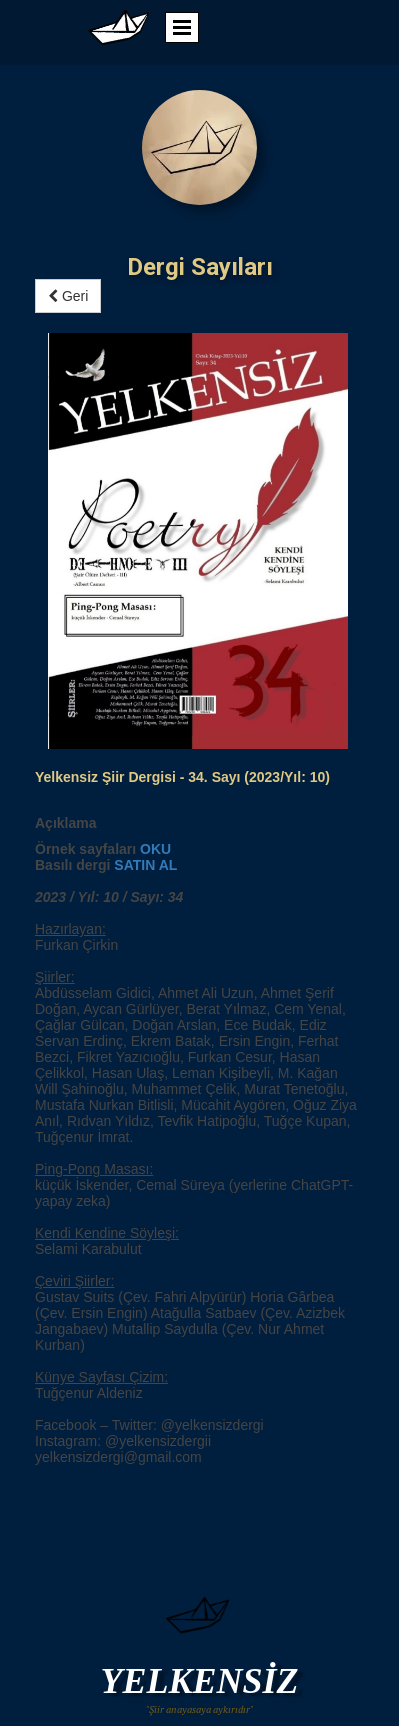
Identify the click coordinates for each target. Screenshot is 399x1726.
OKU (155, 433)
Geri (68, 296)
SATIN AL (145, 449)
